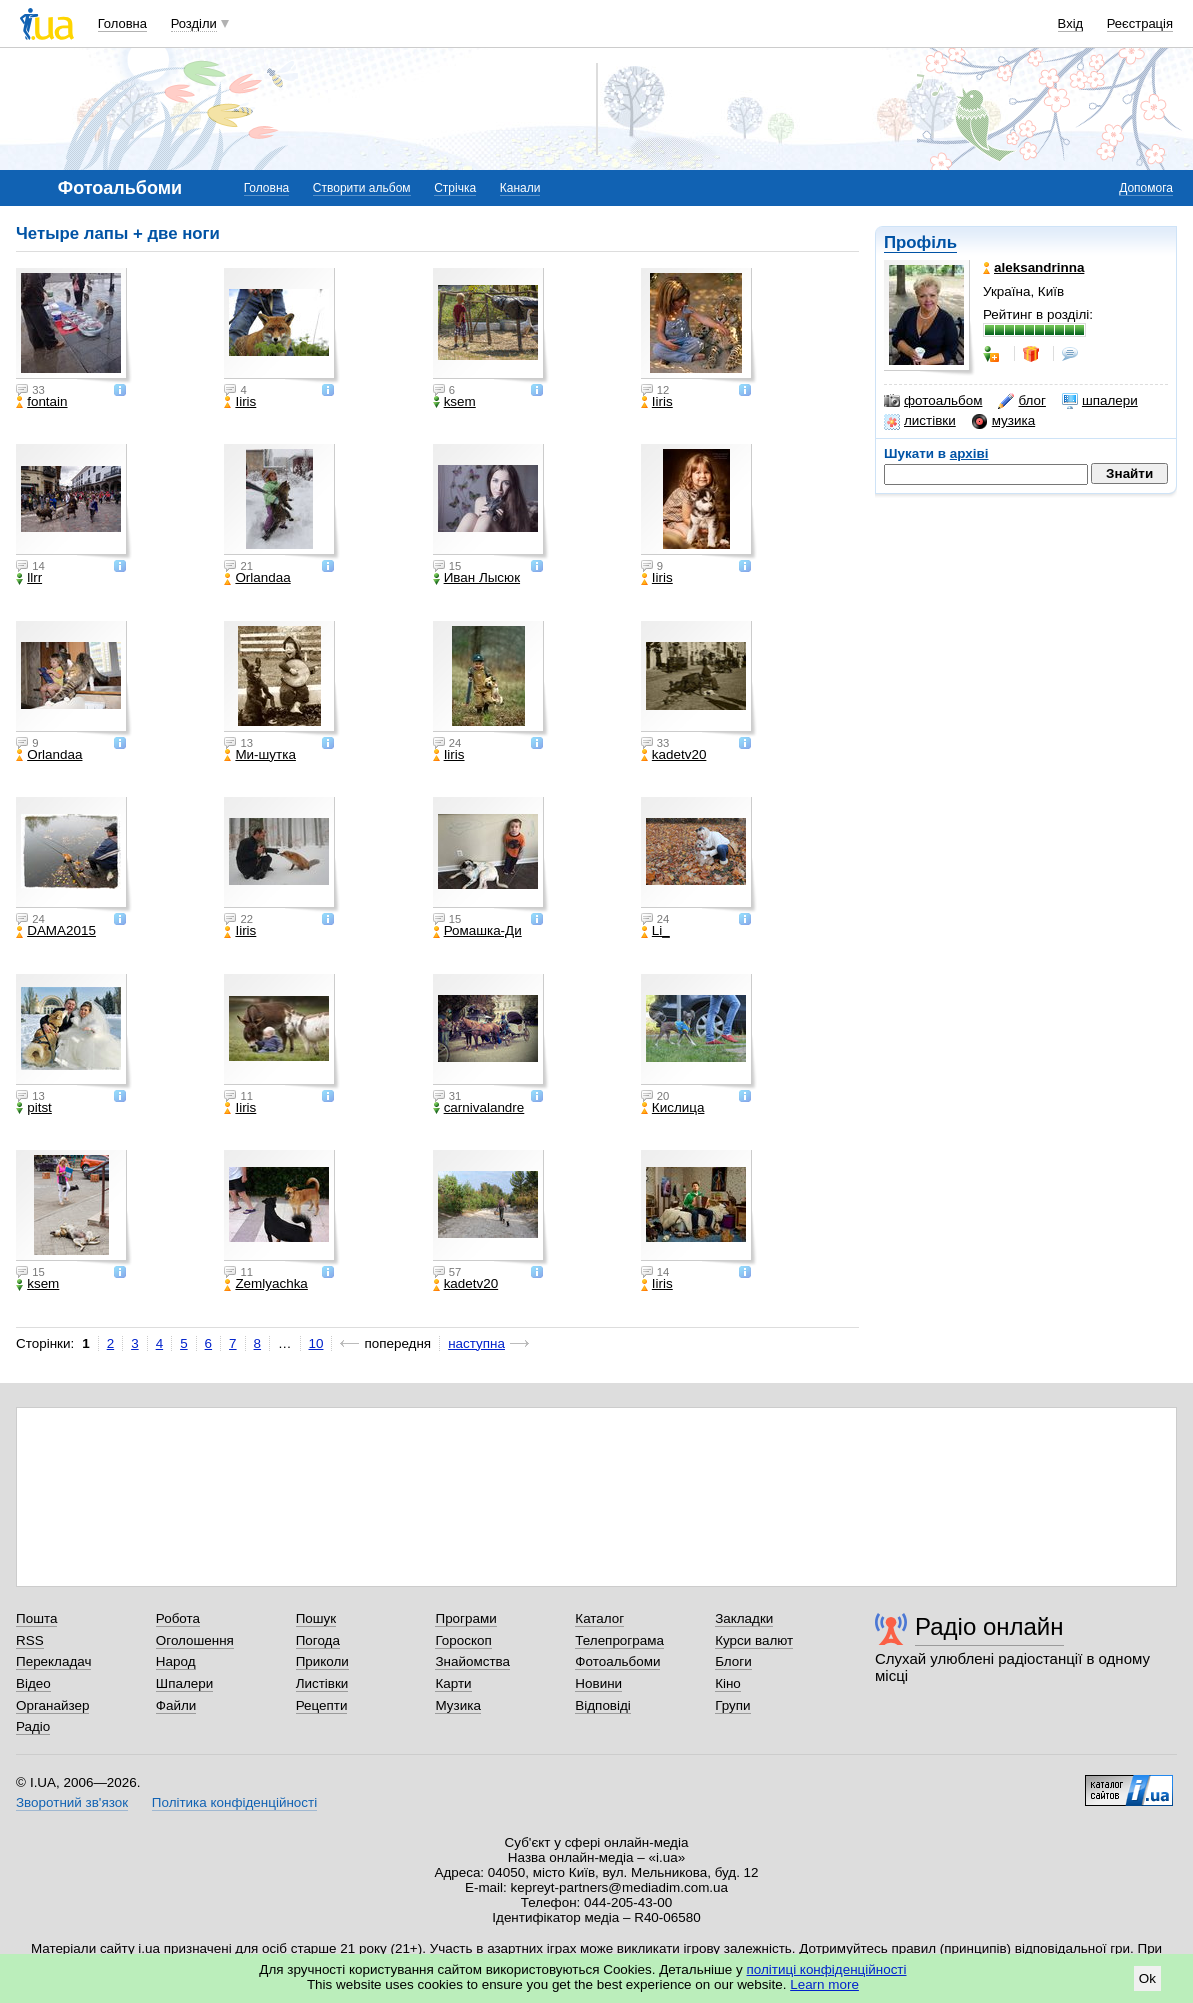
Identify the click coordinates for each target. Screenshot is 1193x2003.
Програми (465, 1618)
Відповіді (603, 1705)
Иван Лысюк (476, 578)
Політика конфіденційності (234, 1802)
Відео (33, 1683)
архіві (969, 453)
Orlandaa (257, 578)
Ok (1147, 1978)
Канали (520, 188)
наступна (476, 1343)
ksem (454, 402)
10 (316, 1343)
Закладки (744, 1618)
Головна (122, 23)
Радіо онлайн (989, 1626)
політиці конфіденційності (827, 1969)
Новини (598, 1683)
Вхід (1071, 23)
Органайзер (52, 1705)
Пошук (316, 1618)
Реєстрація (1140, 23)
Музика (457, 1705)
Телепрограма (619, 1640)
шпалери (1100, 401)
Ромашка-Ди (477, 931)
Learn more (824, 1984)
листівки (920, 421)
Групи (732, 1705)
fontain (41, 402)
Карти (453, 1683)
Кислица (673, 1108)
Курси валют (754, 1640)
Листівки (322, 1683)
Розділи (194, 23)
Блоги (733, 1661)
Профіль (920, 242)
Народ (176, 1661)
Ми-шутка (259, 755)
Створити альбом (362, 188)
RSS (30, 1640)
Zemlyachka (265, 1284)
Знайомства (472, 1661)
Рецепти (322, 1705)
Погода (318, 1640)
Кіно (728, 1683)
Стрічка (455, 188)
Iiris (240, 402)
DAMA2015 (56, 931)
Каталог (599, 1618)
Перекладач (53, 1661)
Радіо (33, 1726)
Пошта (36, 1618)
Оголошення (195, 1640)
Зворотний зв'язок (72, 1802)
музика (1003, 421)
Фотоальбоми (617, 1661)
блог (1021, 401)
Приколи (322, 1661)
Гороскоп (463, 1640)
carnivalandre (479, 1108)
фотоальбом (933, 401)
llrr (29, 578)
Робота (178, 1618)
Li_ (655, 931)
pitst (34, 1108)
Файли (176, 1705)
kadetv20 (674, 755)
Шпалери (184, 1683)
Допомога (1146, 188)
